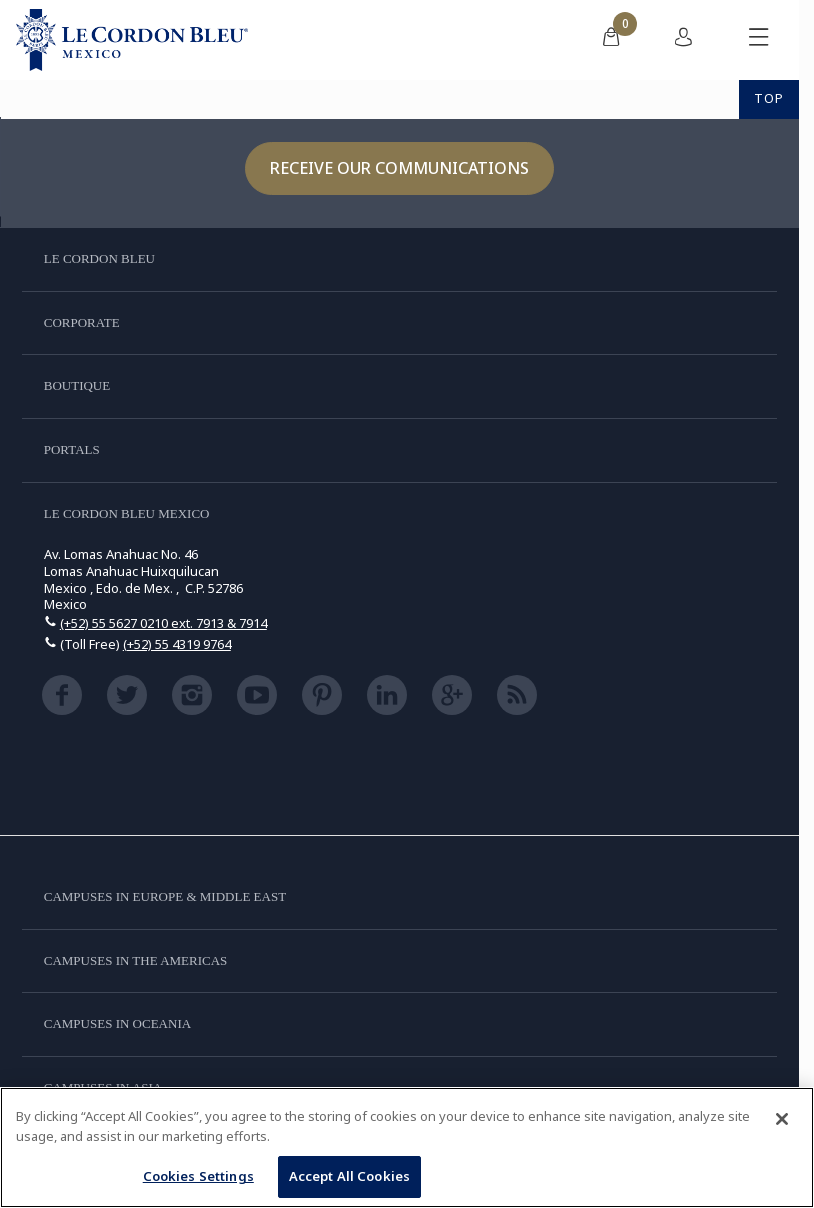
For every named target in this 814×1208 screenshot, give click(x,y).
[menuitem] (611, 40)
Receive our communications (399, 168)
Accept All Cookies (349, 1176)
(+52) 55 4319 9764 (177, 644)
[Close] (782, 1119)
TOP (769, 98)
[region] (407, 1147)
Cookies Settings (198, 1176)
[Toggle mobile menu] (759, 40)
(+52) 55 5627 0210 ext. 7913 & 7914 (163, 623)
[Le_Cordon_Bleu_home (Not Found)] (132, 40)
